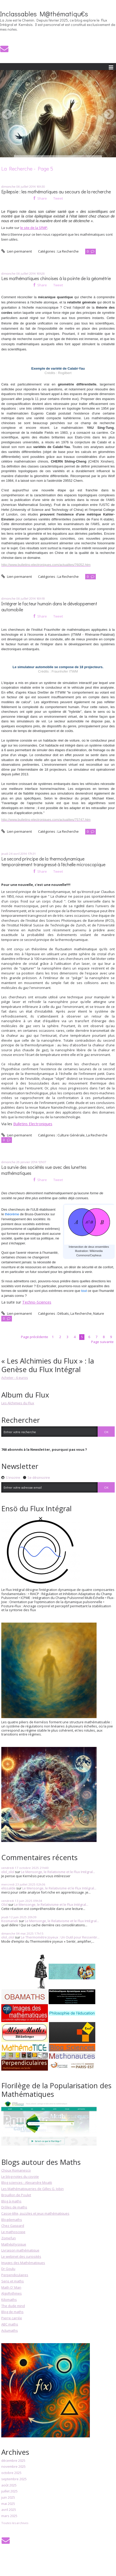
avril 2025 (8, 2510)
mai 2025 (8, 2504)
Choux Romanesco (16, 2170)
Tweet (58, 198)
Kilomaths (9, 2299)
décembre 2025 (13, 2461)
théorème (12, 1214)
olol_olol (7, 1871)
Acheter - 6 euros (14, 1377)
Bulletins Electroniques (32, 1123)
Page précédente (34, 1336)
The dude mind (13, 2305)
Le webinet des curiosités (21, 2256)
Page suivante (102, 1341)
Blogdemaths (11, 2219)
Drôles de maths (14, 2207)
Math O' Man (11, 2287)
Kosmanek (9, 1921)
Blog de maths (12, 2311)
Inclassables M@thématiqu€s (44, 13)
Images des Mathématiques (23, 2262)
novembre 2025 (13, 2467)
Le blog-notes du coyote (20, 2176)
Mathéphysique (13, 2244)
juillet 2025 (9, 2491)
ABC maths (9, 2324)
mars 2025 (9, 2516)
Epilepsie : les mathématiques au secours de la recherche (56, 192)
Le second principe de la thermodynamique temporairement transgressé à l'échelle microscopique (53, 862)
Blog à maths (11, 2201)
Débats (63, 1313)
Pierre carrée (11, 2318)
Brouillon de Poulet (16, 2195)
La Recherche (68, 251)
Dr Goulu (8, 2268)
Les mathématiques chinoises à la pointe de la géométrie (56, 278)
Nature (98, 1313)
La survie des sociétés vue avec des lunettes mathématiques (43, 1170)
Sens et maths (12, 2281)
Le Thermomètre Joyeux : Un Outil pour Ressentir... (60, 1937)
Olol (4, 1904)
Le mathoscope (13, 2231)
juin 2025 (8, 2498)
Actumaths (9, 2330)
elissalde (8, 1888)
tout (84, 1291)
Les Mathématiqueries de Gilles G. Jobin (32, 2188)
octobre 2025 (11, 2473)
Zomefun (8, 2238)
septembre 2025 (14, 2479)
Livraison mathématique (20, 2250)
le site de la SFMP (33, 227)
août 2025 (9, 2485)
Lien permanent (16, 251)
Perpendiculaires (14, 2275)
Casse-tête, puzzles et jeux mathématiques (35, 2213)
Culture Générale (71, 1135)
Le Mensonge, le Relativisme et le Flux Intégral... (58, 1871)
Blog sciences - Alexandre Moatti (26, 2182)
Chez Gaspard (12, 2225)
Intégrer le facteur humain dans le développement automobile (49, 607)
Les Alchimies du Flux (17, 1403)
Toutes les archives (14, 2523)
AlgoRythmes (11, 2293)
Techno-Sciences (36, 1302)
